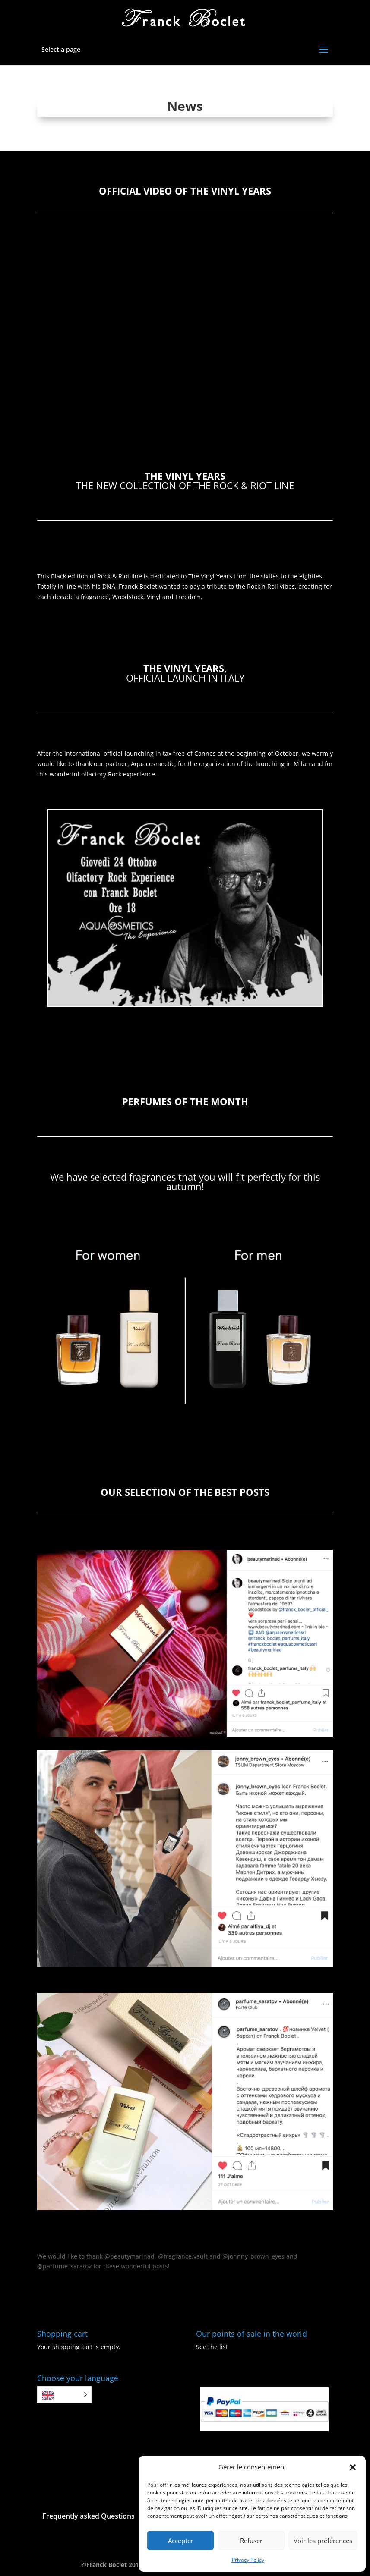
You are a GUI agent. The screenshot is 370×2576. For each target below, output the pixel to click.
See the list (212, 2347)
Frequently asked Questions (88, 2516)
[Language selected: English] (64, 2394)
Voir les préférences (323, 2540)
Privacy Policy (248, 2559)
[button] (352, 2467)
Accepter (180, 2540)
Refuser (251, 2540)
